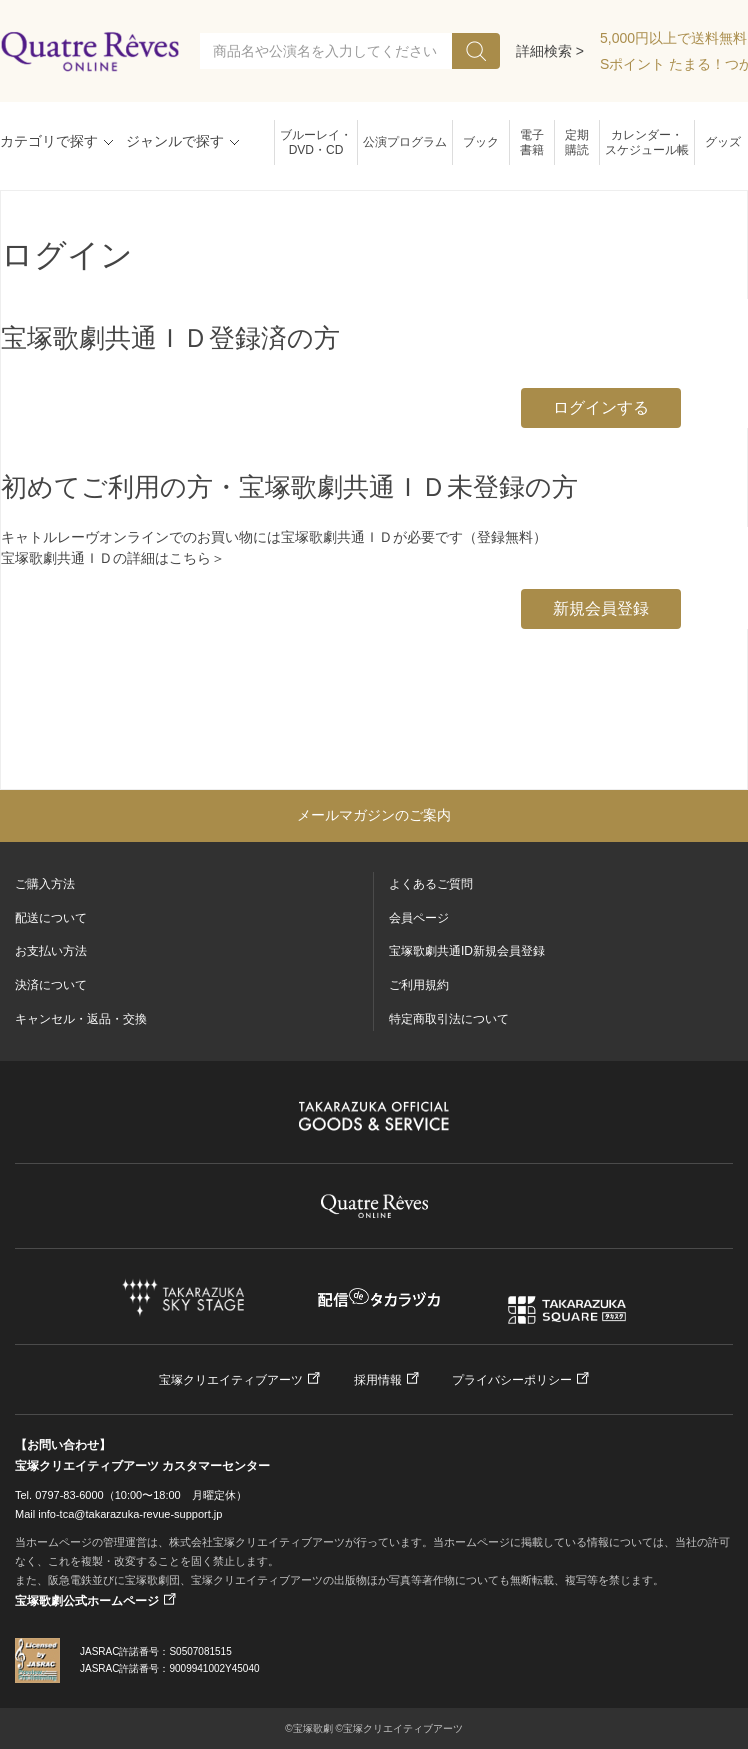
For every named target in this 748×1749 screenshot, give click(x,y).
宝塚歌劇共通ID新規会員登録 (467, 951)
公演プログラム (405, 142)
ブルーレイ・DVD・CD (316, 142)
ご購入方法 (45, 884)
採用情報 (378, 1380)
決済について (51, 985)
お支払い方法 (51, 951)
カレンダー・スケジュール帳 (647, 142)
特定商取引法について (449, 1019)
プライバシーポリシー (512, 1380)
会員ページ (419, 918)
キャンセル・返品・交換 (81, 1019)
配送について (51, 918)
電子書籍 (532, 142)
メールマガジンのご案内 (374, 815)
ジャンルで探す (175, 141)
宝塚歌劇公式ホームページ (87, 1601)
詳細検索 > (550, 51)
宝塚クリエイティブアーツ (231, 1380)
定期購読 (577, 142)
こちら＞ (197, 558)
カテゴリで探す (49, 141)
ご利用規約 (419, 985)
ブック (481, 142)
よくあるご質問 (431, 884)
